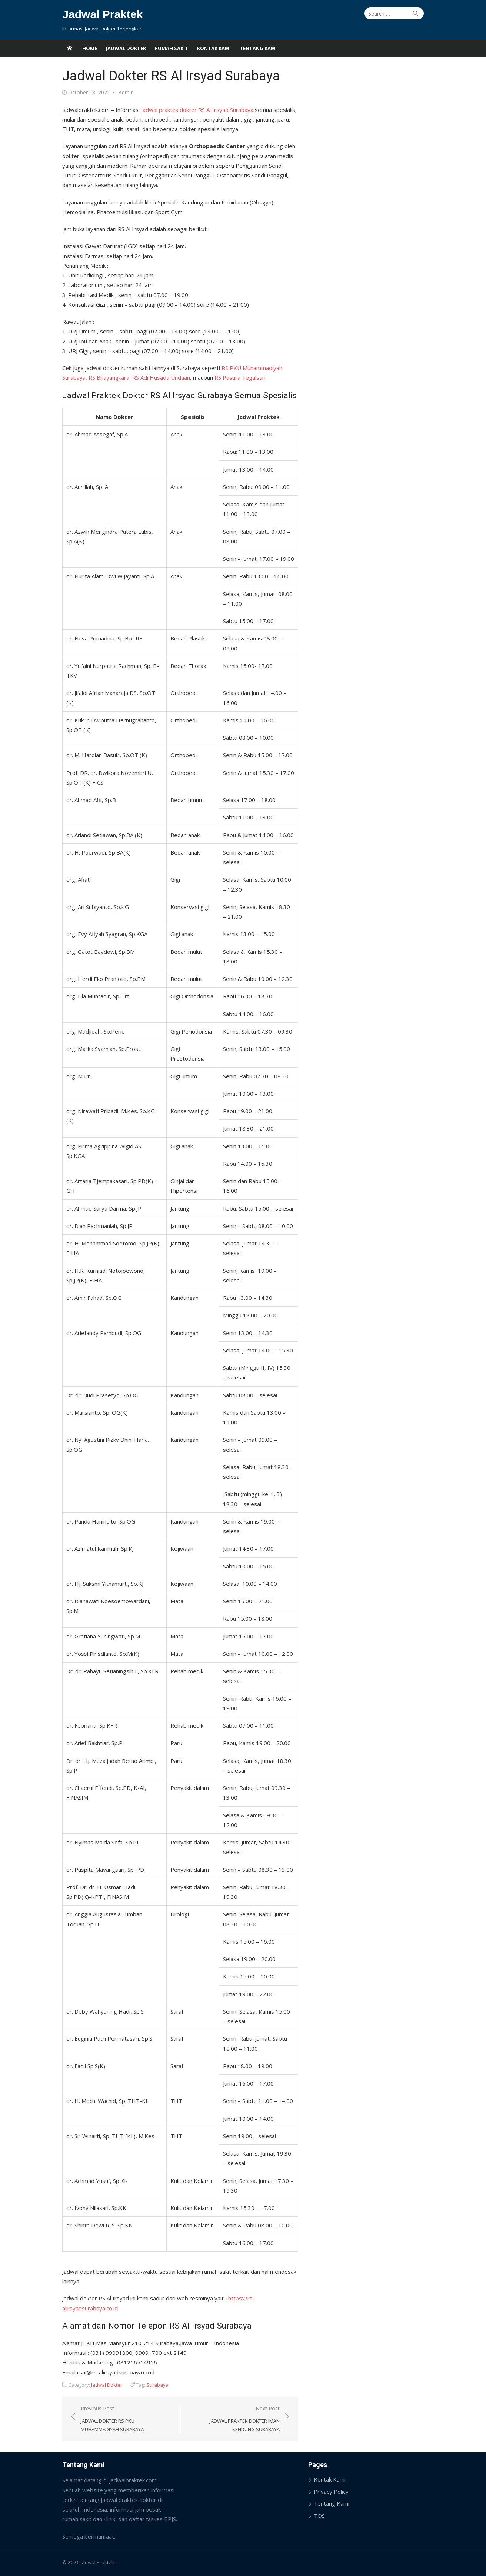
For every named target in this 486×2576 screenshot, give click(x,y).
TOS (319, 2515)
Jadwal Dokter (126, 48)
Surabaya (157, 2385)
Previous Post (126, 2419)
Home (89, 48)
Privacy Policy (331, 2491)
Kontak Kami (214, 48)
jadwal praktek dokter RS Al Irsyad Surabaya (196, 109)
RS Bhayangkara (108, 377)
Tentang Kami (258, 48)
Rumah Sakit (171, 48)
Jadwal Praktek (101, 14)
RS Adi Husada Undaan (160, 377)
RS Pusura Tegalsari (239, 377)
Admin (125, 92)
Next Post (234, 2419)
